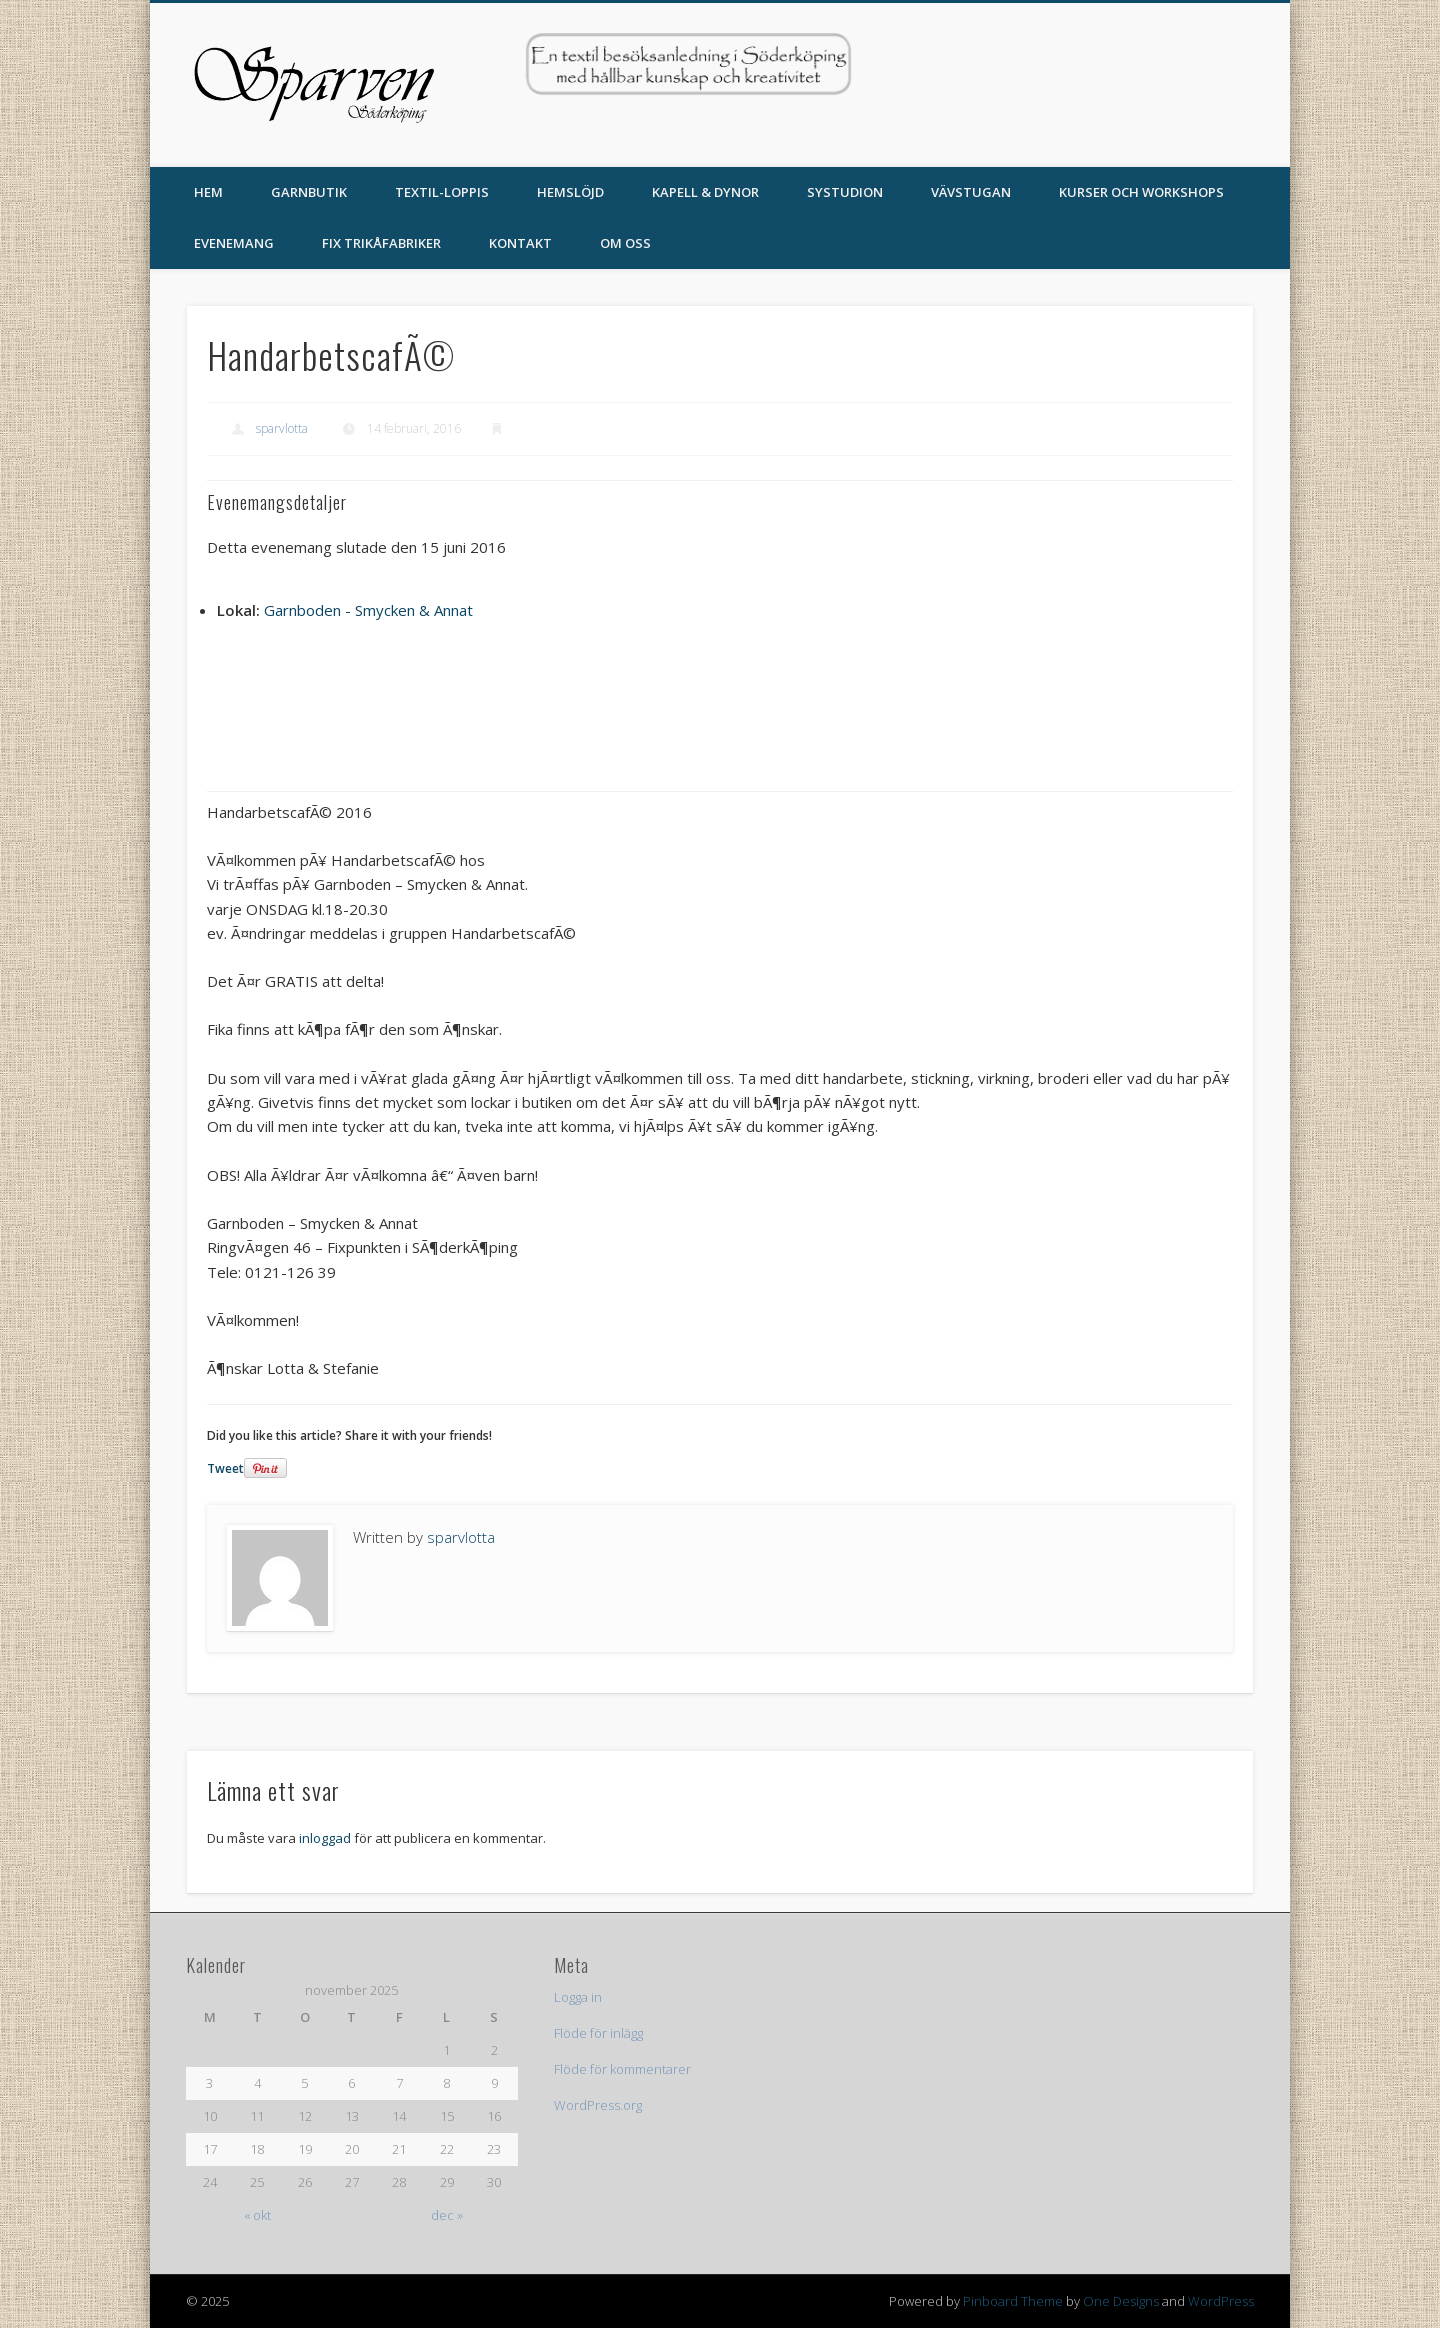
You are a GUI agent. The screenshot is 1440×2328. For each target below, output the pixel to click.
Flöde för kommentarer (622, 2069)
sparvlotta (282, 428)
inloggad (325, 1838)
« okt (257, 2215)
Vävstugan (971, 192)
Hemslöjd (570, 192)
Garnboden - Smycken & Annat (368, 610)
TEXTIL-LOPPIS (442, 192)
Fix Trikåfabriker (381, 243)
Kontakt (520, 243)
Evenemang (234, 243)
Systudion (845, 192)
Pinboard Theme (1013, 2301)
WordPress (1221, 2301)
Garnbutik (309, 192)
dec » (447, 2215)
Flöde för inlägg (598, 2033)
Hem (208, 192)
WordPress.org (598, 2105)
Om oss (625, 243)
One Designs (1121, 2301)
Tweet (225, 1468)
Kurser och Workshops (1141, 192)
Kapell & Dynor (705, 192)
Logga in (578, 1997)
